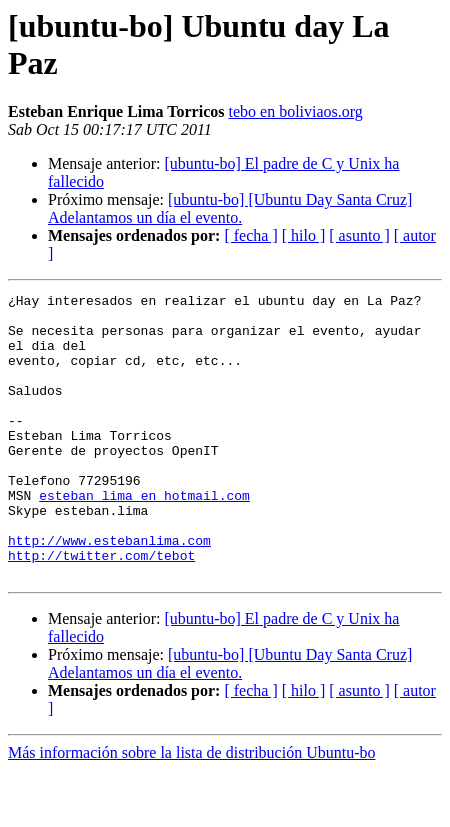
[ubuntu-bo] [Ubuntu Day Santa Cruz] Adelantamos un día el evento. (230, 208)
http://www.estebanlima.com (109, 591)
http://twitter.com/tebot (101, 609)
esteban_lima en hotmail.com (144, 537)
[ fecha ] (250, 235)
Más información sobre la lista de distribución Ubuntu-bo (191, 809)
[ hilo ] (304, 235)
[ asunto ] (359, 235)
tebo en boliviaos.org (295, 111)
